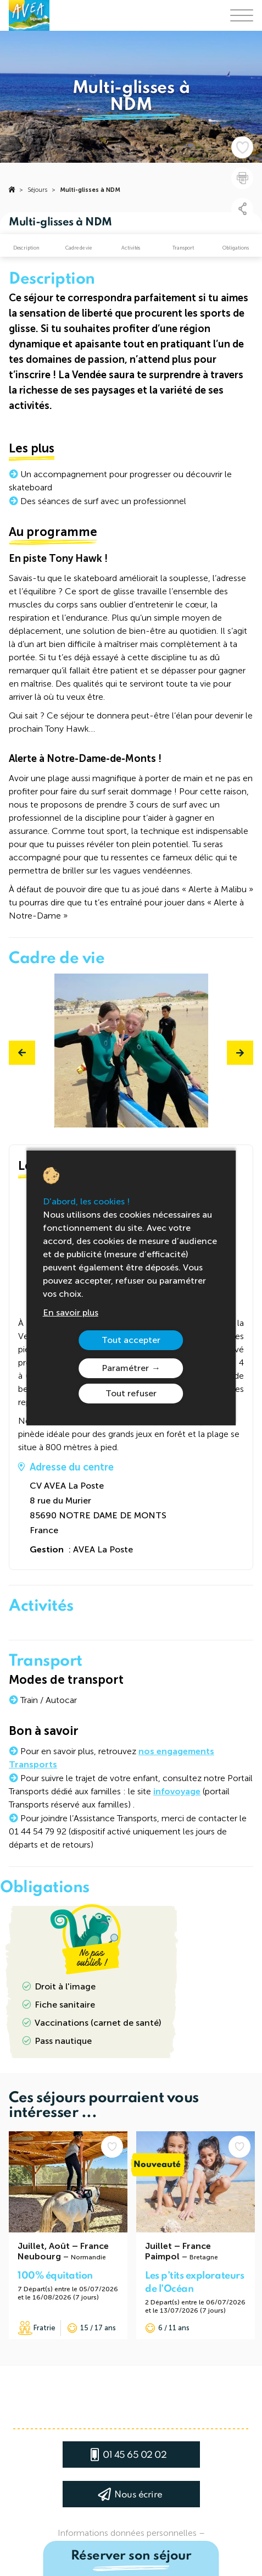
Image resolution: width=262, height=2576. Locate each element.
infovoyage (176, 1791)
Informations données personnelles (127, 2533)
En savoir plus (70, 1312)
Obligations (235, 248)
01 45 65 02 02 (134, 2455)
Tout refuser (131, 1393)
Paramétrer (125, 1368)
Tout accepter (131, 1340)
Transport (183, 248)
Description (26, 248)
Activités (130, 248)
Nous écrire (138, 2495)
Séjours (37, 190)
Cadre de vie (78, 248)
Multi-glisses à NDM (90, 190)
